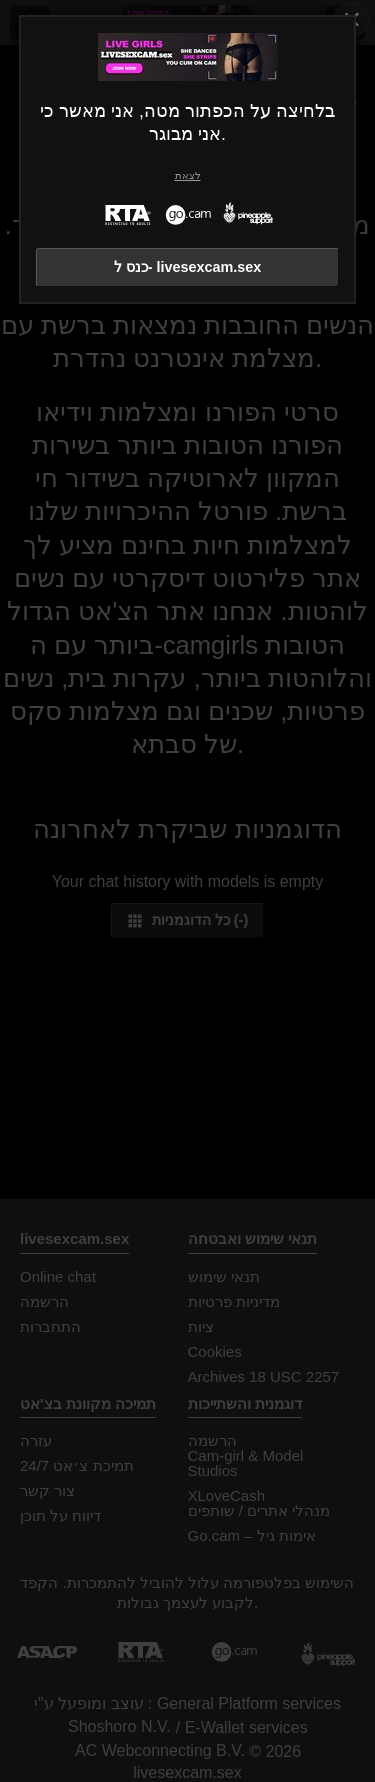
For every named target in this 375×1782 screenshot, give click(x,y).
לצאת (188, 175)
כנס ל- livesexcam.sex (188, 267)
